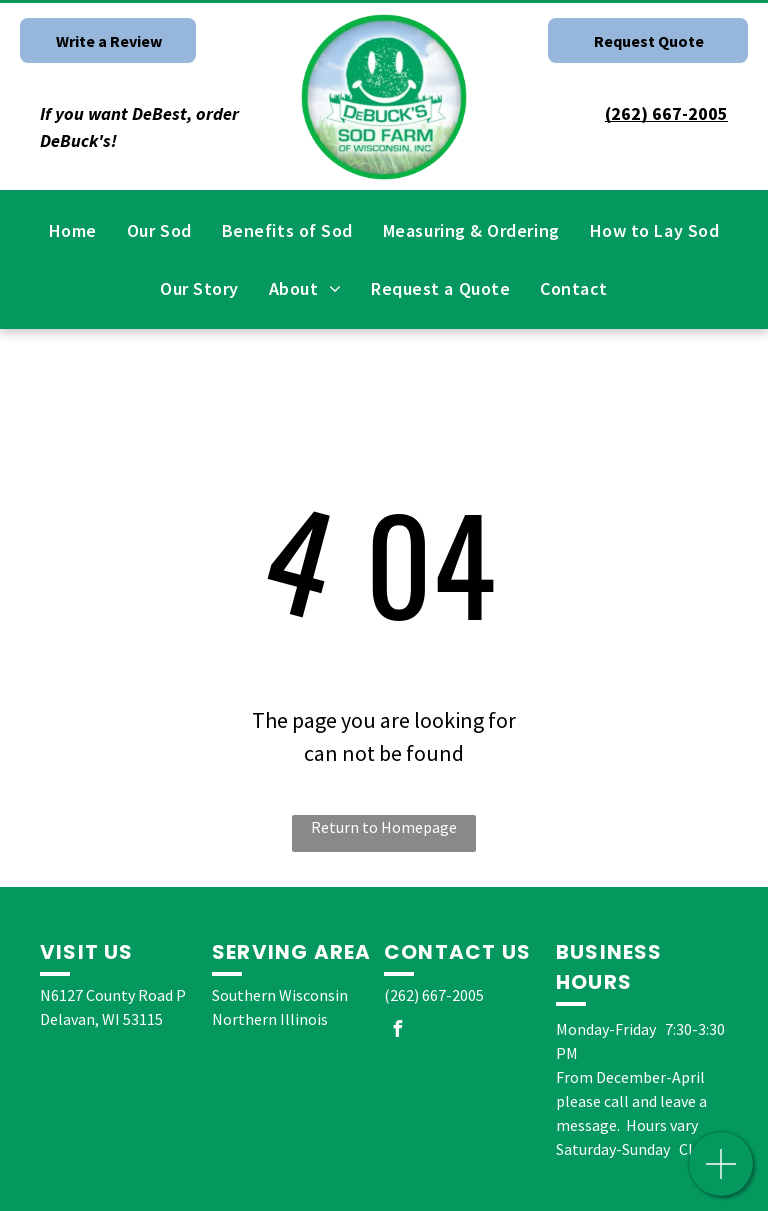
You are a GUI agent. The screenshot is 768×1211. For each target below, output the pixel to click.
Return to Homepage (384, 827)
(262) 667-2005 (434, 995)
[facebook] (397, 1031)
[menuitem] (73, 230)
